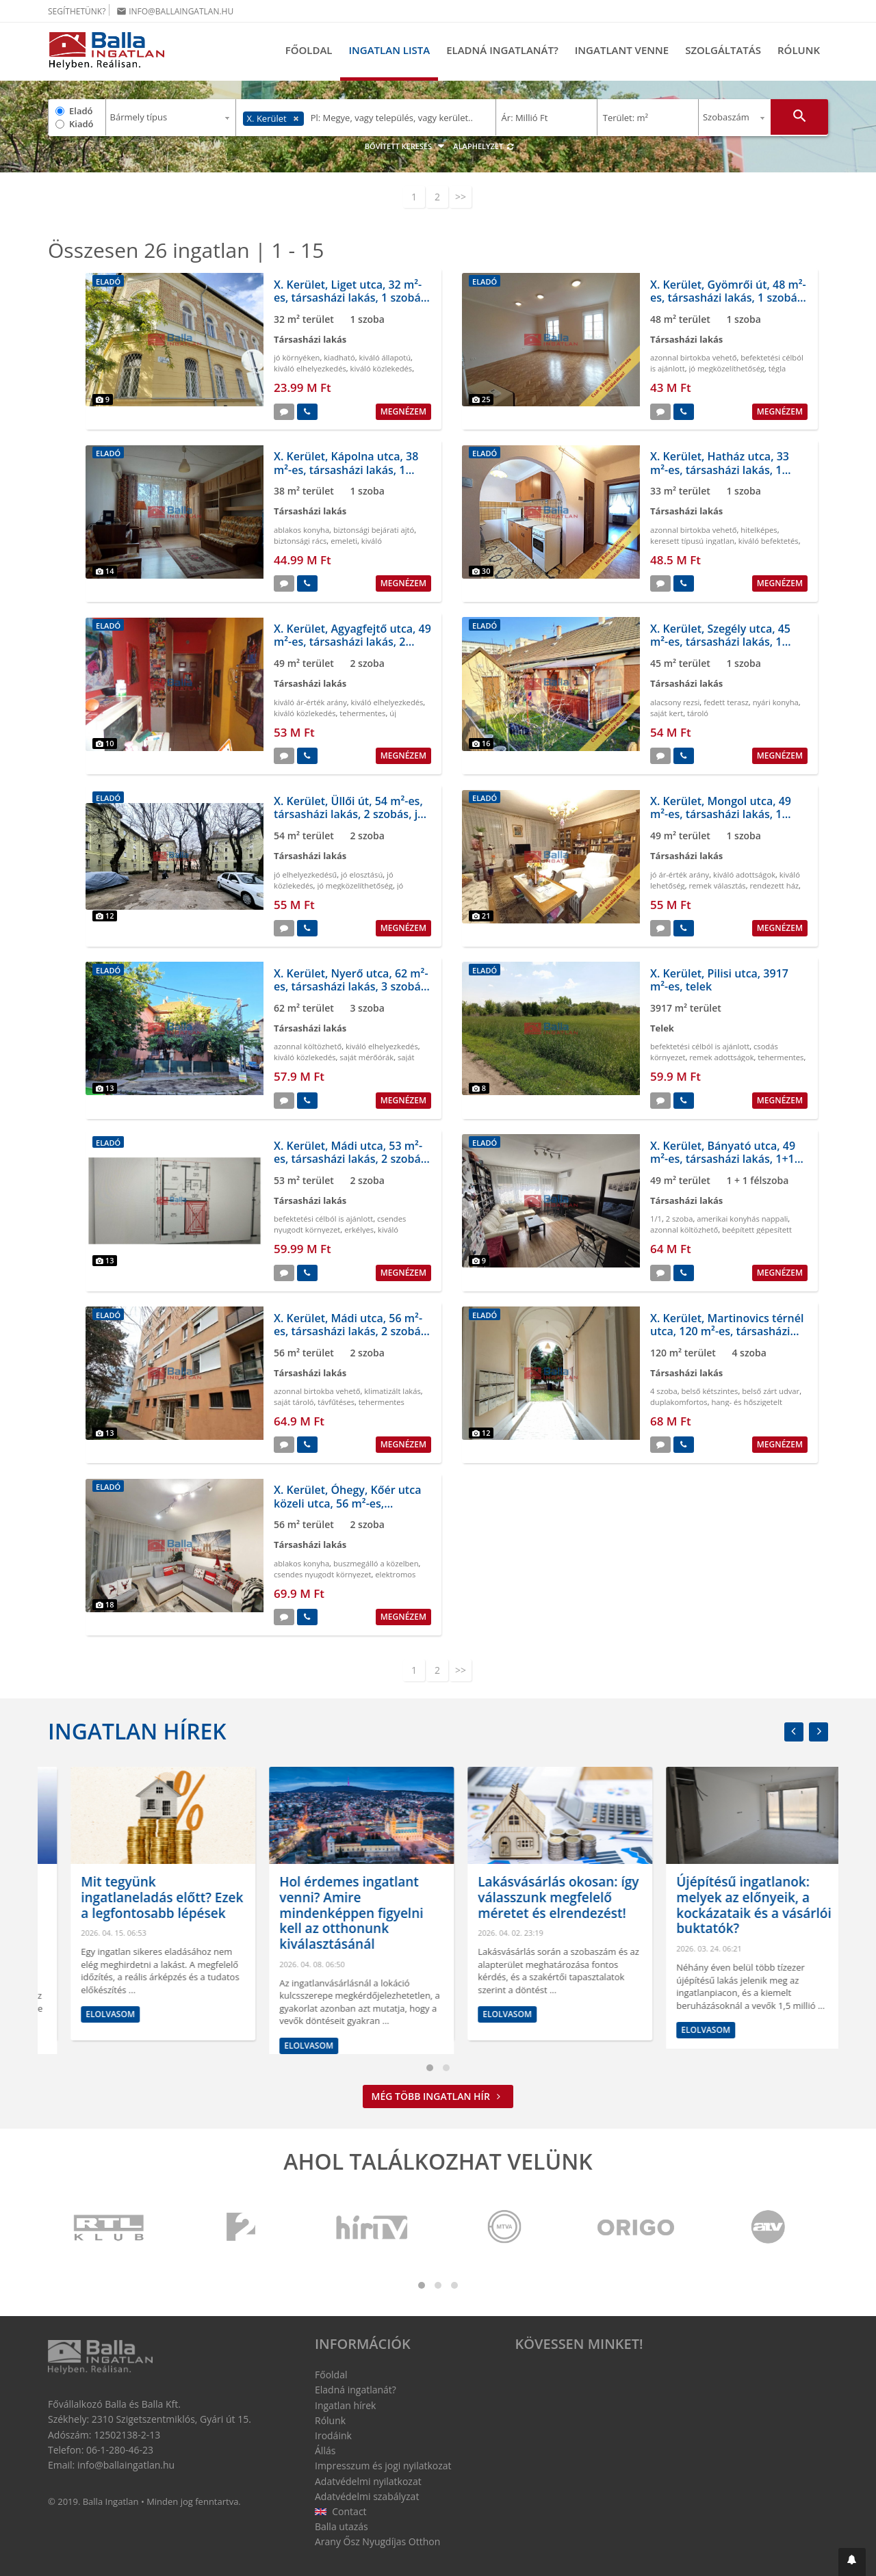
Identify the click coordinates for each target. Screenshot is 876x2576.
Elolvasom (87, 2045)
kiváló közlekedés (381, 368)
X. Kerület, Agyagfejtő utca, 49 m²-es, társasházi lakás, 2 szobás (352, 641)
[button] (852, 2562)
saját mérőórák (366, 1057)
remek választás (716, 885)
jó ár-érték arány (679, 874)
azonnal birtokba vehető (693, 357)
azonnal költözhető (308, 1046)
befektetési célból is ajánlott (699, 1046)
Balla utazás (341, 2526)
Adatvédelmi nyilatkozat (368, 2481)
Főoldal (309, 50)
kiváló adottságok (744, 874)
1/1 (656, 1218)
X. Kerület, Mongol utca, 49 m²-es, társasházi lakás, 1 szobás (720, 813)
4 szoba (664, 1391)
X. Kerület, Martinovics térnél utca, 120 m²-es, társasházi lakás (726, 1331)
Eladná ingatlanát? (502, 50)
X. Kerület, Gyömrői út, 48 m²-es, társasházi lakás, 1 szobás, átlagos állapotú (728, 297)
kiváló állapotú (385, 357)
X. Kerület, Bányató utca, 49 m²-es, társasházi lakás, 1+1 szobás (722, 1158)
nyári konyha (776, 702)
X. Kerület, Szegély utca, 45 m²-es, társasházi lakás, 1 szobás (720, 641)
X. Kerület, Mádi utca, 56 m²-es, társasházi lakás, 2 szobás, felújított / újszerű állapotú (351, 1331)
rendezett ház (774, 885)
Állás (325, 2450)
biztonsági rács (300, 541)
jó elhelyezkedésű (305, 874)
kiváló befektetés (768, 541)
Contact (341, 2511)
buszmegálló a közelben (376, 1563)
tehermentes (362, 713)
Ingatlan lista (389, 50)
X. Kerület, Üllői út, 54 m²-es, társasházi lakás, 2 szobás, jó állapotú (349, 813)
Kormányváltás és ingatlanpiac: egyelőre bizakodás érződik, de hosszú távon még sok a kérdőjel (132, 1913)
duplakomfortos (679, 1402)
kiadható (339, 357)
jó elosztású (362, 874)
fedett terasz (726, 702)
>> (460, 196)
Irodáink (333, 2435)
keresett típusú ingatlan (692, 541)
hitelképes (758, 530)
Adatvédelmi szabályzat (367, 2496)
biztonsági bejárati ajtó (373, 530)
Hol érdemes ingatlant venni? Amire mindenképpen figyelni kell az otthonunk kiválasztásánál (527, 1913)
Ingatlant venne (622, 50)
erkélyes (359, 1229)
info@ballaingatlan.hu (174, 11)
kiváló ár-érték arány (310, 702)
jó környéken (297, 357)
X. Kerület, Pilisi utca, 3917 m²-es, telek (719, 980)
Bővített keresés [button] (406, 146)
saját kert (666, 713)
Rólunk (798, 50)
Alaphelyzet (484, 146)
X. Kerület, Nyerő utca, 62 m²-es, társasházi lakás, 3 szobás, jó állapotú (351, 986)
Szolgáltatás (723, 50)
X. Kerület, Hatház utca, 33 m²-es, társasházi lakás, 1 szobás (719, 469)
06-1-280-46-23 (119, 2449)
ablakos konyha (301, 530)
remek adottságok (721, 1057)
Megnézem (403, 411)
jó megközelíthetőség (727, 368)
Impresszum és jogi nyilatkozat (383, 2465)
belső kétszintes (709, 1391)
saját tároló (294, 1402)
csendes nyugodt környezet (340, 1224)
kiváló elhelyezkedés (310, 368)
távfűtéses (336, 1402)
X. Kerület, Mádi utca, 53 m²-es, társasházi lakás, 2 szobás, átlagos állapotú (351, 1158)
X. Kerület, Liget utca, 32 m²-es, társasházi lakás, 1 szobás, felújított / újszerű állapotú (351, 297)
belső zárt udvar (770, 1391)
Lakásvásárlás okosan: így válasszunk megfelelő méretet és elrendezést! (734, 1897)
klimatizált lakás (392, 1391)
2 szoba (679, 1218)
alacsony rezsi (674, 702)
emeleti (344, 541)
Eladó (80, 111)
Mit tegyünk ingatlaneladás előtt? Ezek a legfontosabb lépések (338, 1897)
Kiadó (81, 124)
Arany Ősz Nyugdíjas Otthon (377, 2541)
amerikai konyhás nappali (742, 1218)
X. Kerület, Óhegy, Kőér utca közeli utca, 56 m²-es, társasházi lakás (347, 1502)
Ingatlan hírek (137, 1731)
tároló (697, 713)
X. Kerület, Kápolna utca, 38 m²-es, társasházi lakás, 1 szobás (346, 469)
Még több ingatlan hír (438, 2096)
